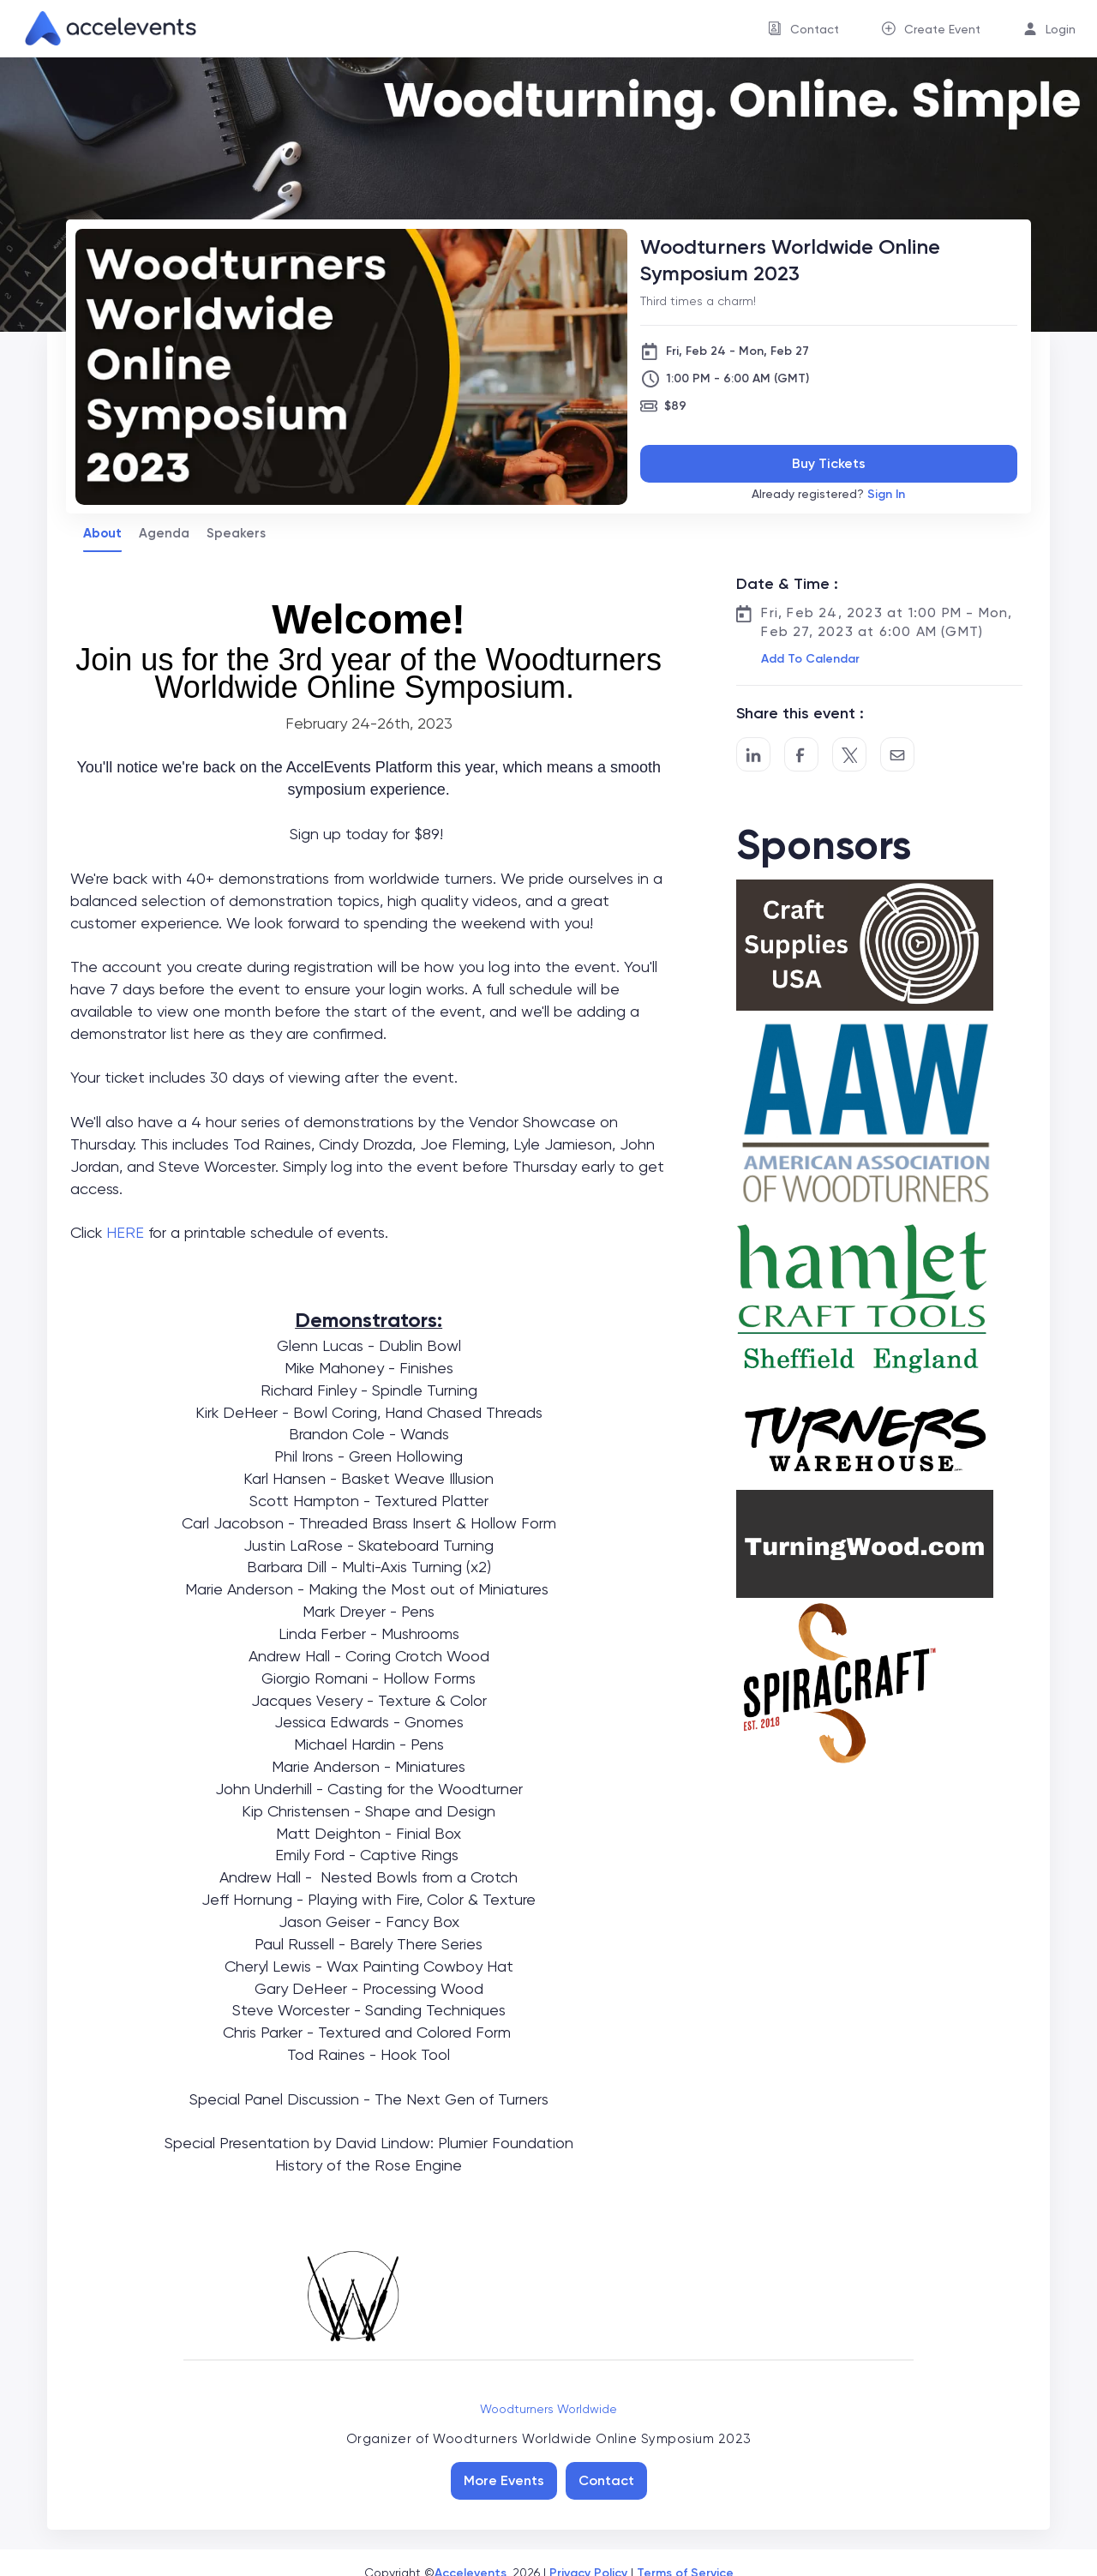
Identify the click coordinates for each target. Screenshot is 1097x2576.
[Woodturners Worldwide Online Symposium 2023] (828, 259)
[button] (809, 659)
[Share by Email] (897, 754)
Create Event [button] (942, 29)
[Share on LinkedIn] (753, 754)
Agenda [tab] (164, 533)
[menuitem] (803, 29)
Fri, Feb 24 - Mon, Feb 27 (737, 351)
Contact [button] (814, 29)
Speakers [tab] (236, 533)
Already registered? (828, 494)
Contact (606, 2480)
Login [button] (1061, 29)
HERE (125, 1232)
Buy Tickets (829, 463)
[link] (103, 28)
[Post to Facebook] (801, 754)
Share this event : (800, 713)
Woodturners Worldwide (548, 2409)
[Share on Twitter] (849, 754)
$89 (675, 406)
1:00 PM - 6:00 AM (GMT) (737, 378)
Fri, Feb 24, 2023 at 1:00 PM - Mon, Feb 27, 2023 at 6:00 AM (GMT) (886, 621)
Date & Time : (787, 583)
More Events (504, 2480)
